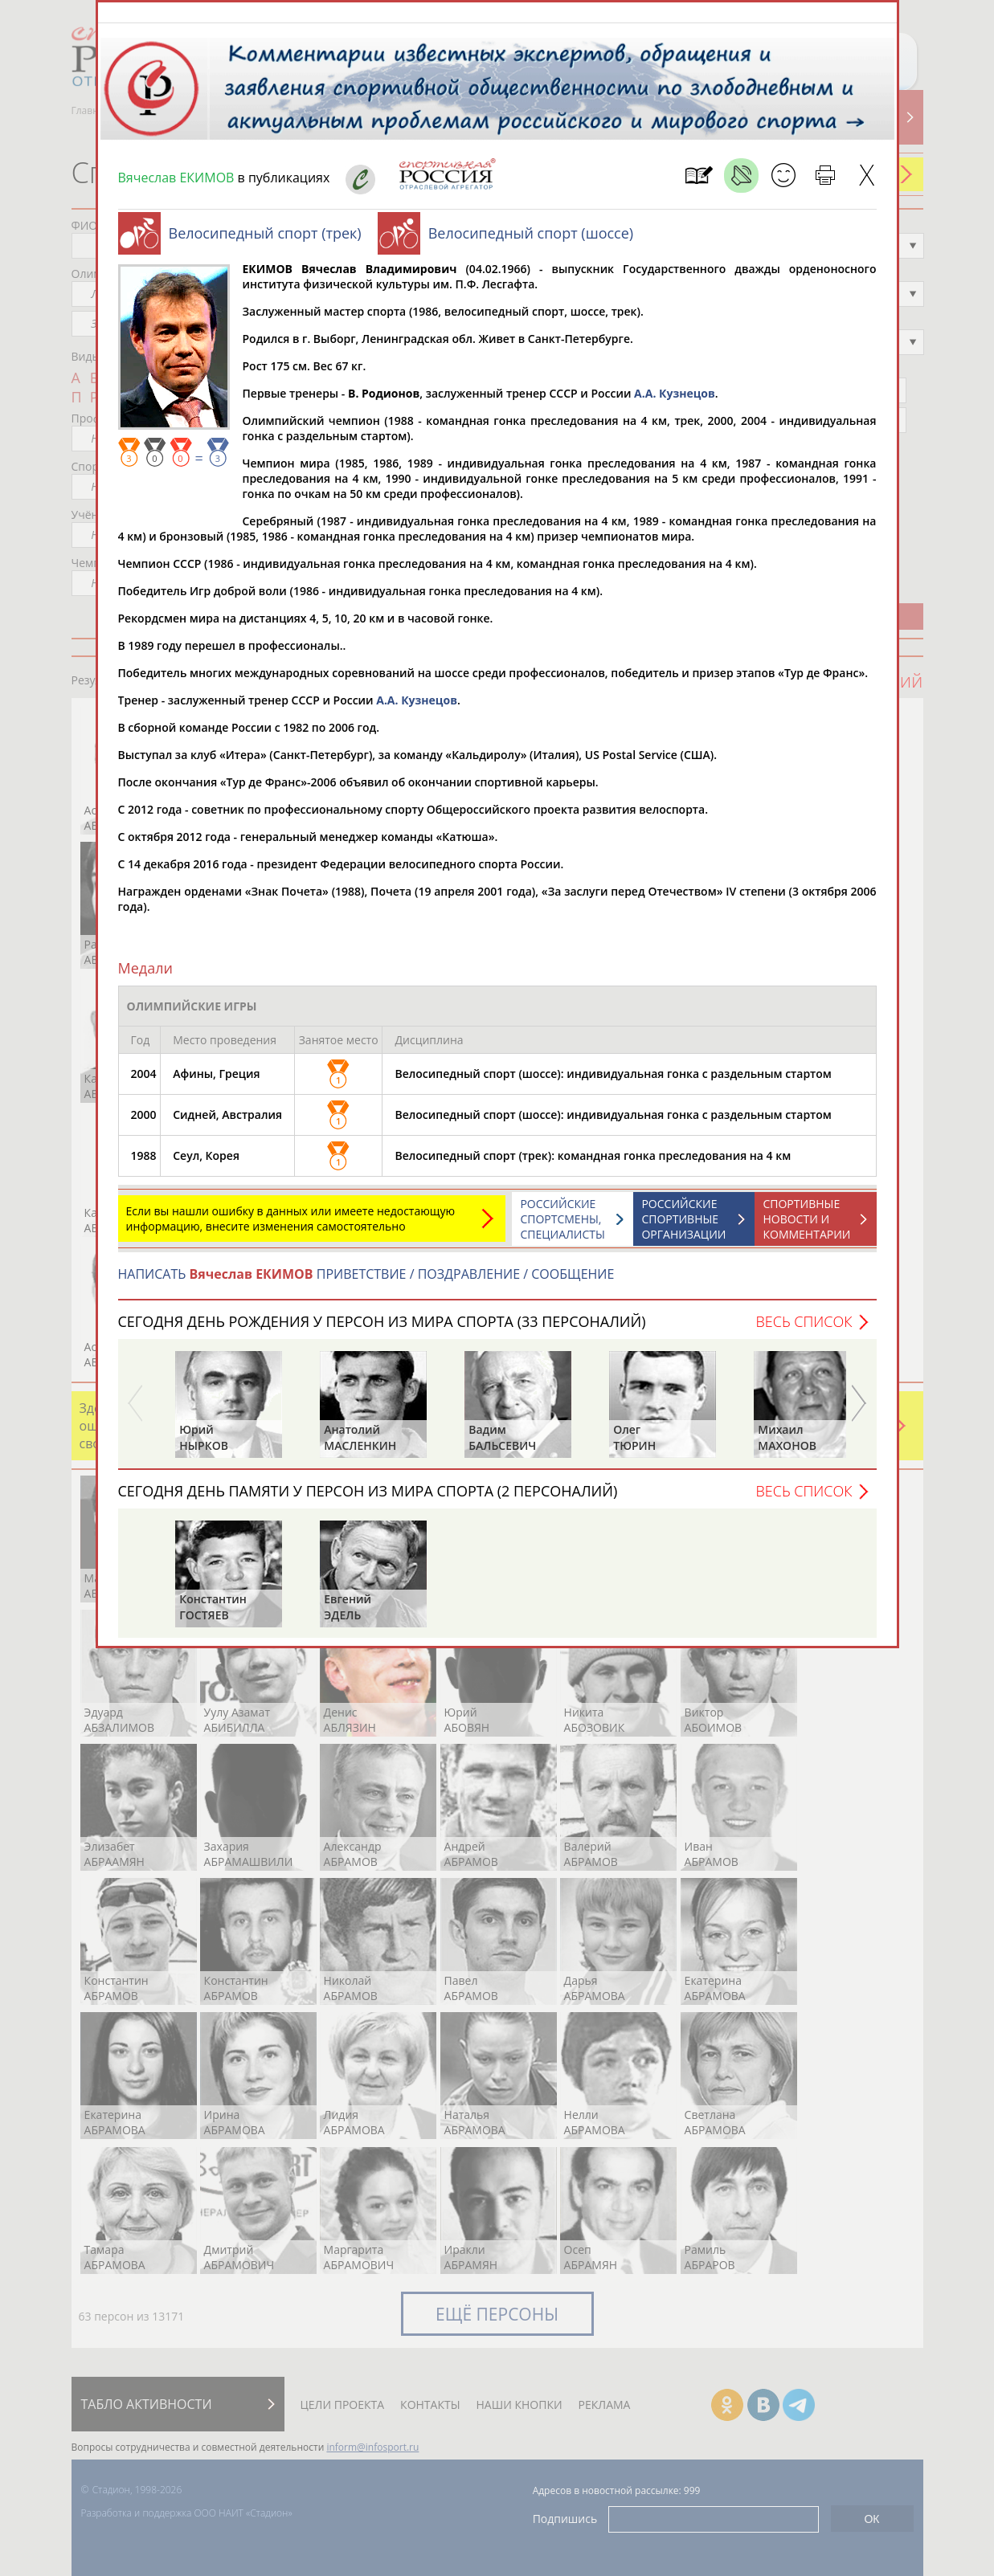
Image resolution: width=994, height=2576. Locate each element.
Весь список (803, 1329)
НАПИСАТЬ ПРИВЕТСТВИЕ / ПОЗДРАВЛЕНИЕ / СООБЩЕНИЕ (366, 1282)
